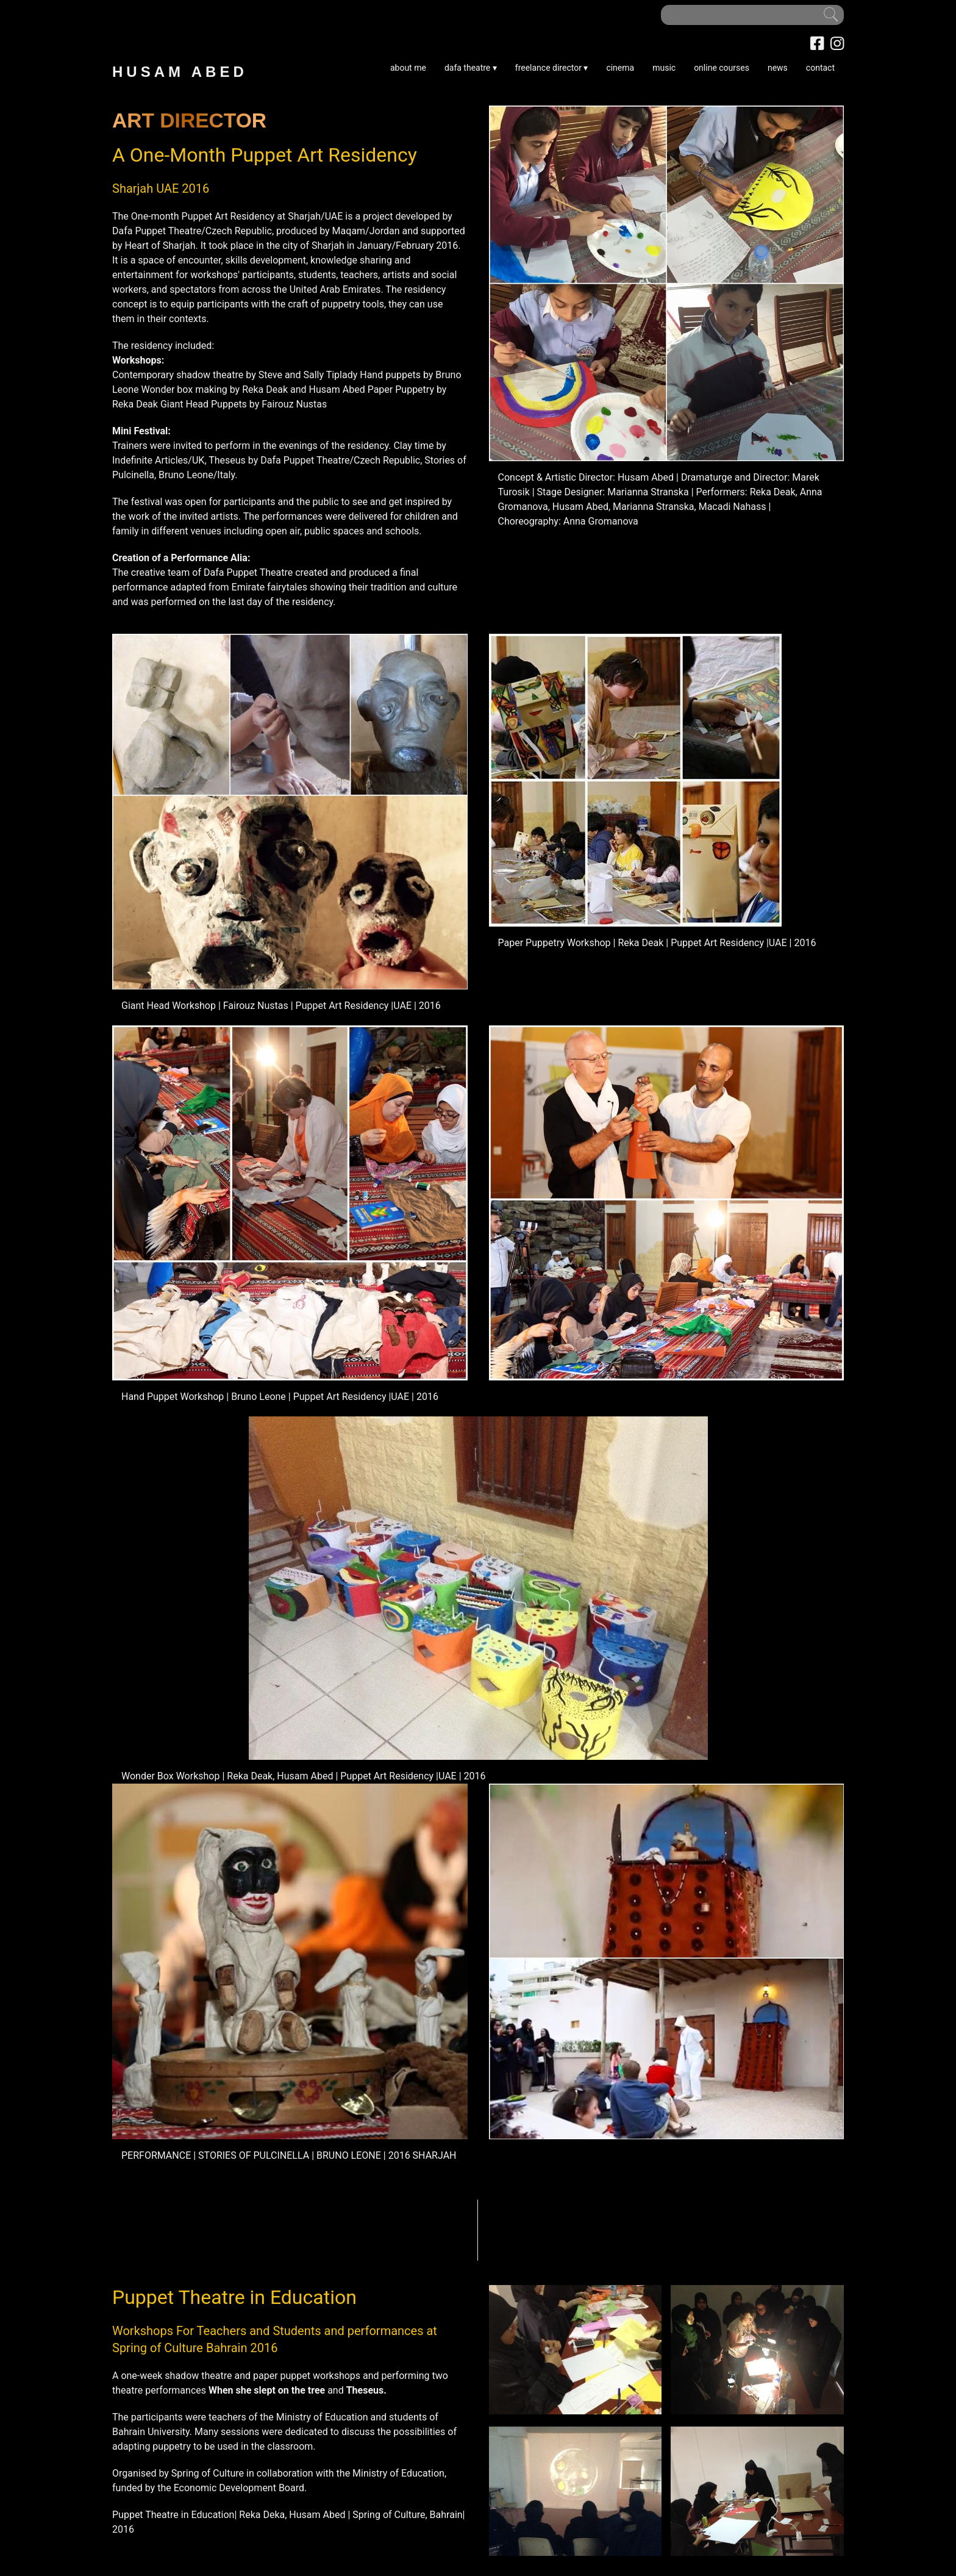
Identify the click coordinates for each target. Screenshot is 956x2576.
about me (408, 68)
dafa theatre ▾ (470, 68)
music (664, 68)
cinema (620, 68)
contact (820, 68)
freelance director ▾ (551, 68)
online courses (721, 68)
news (778, 68)
